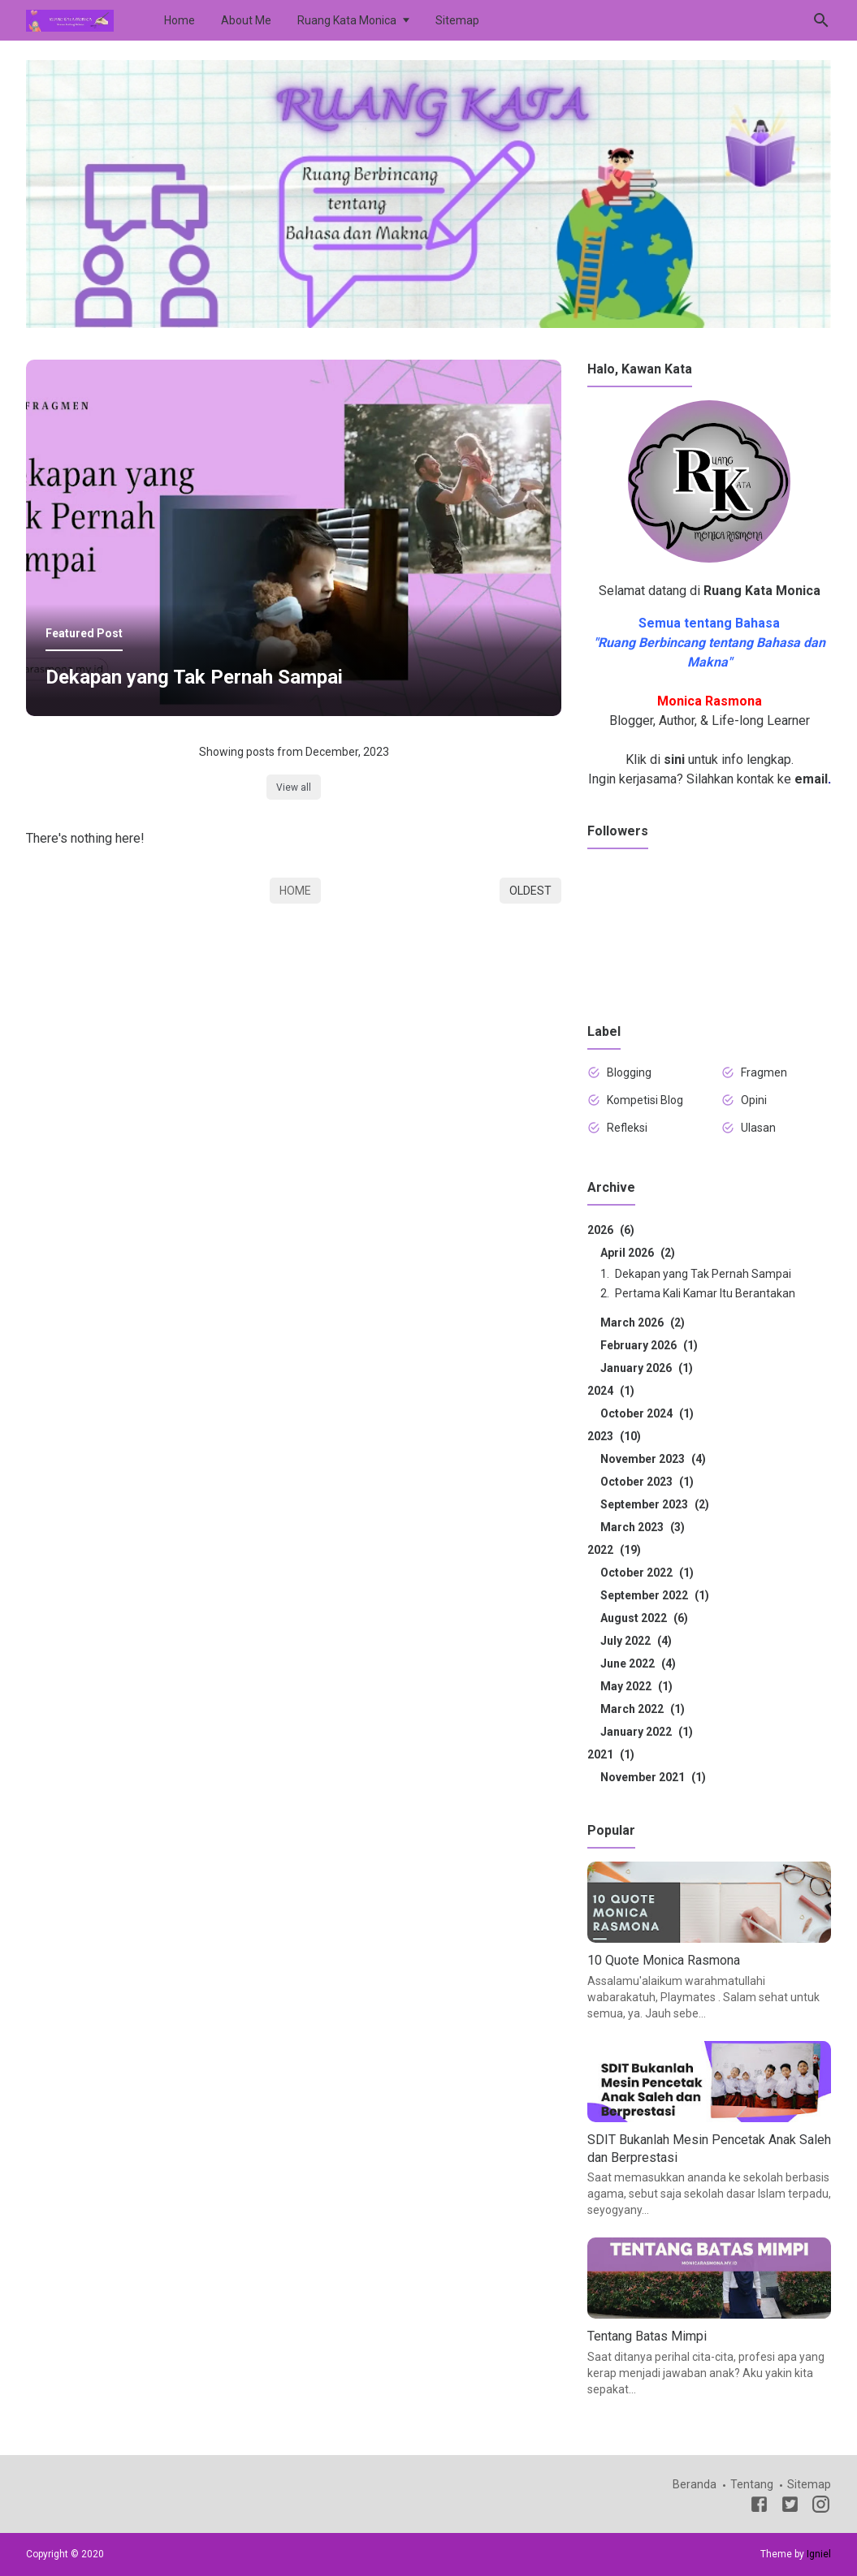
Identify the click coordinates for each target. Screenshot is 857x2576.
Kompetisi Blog (645, 1100)
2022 (614, 1549)
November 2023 (653, 1458)
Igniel (819, 2554)
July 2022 (636, 1640)
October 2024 (647, 1413)
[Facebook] (759, 2507)
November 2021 (653, 1777)
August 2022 (644, 1618)
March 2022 (642, 1708)
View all (293, 787)
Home (179, 20)
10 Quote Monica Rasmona (663, 1960)
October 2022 (647, 1572)
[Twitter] (790, 2507)
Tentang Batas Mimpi (647, 2336)
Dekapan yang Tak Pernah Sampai (194, 677)
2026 (610, 1229)
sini (674, 759)
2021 (610, 1754)
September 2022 (654, 1595)
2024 (610, 1390)
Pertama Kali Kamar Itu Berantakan (705, 1293)
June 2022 (638, 1663)
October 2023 (647, 1481)
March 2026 (642, 1322)
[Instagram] (821, 2507)
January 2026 (646, 1367)
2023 (614, 1436)
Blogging (629, 1072)
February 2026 (649, 1345)
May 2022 (636, 1686)
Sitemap (457, 20)
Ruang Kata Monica (346, 20)
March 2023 (642, 1527)
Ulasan (758, 1127)
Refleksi (627, 1127)
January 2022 (646, 1731)
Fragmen (764, 1072)
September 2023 (654, 1504)
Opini (754, 1100)
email (811, 779)
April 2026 (637, 1252)
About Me (246, 20)
